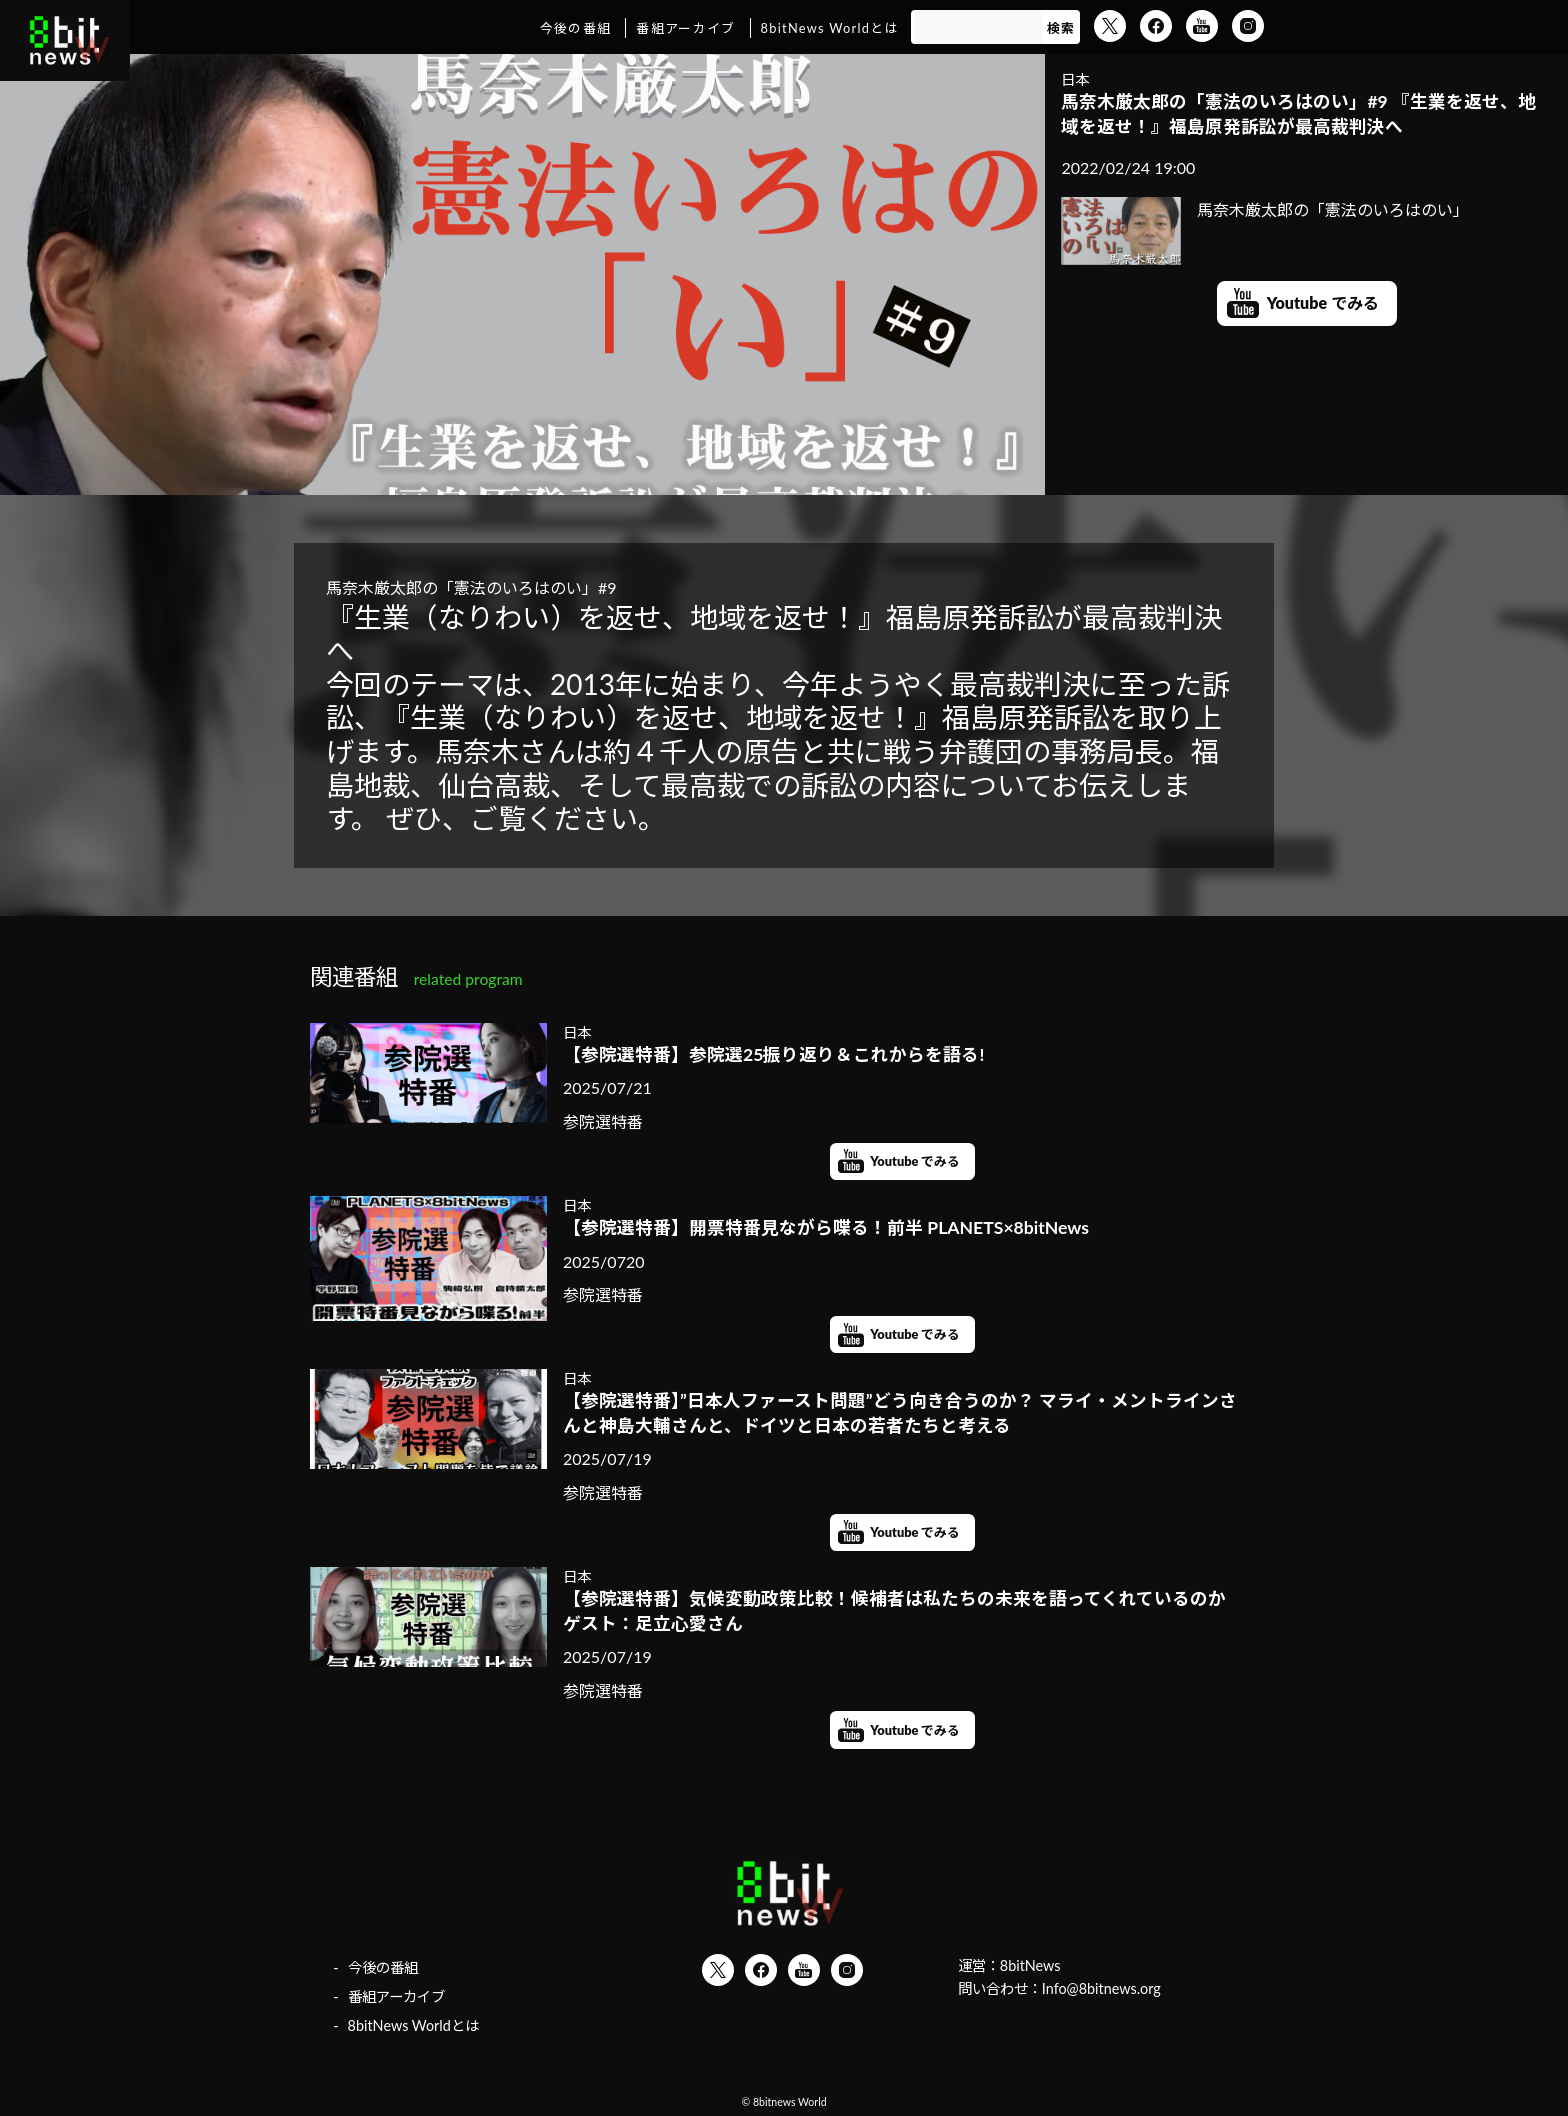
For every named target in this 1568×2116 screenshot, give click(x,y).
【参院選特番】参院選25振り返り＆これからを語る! (773, 1054)
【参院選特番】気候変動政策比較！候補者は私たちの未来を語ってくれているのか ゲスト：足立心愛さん (902, 1611)
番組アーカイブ (685, 28)
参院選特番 (603, 1121)
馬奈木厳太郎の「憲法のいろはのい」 (1265, 210)
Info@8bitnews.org (1101, 1988)
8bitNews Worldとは (830, 28)
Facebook (1156, 26)
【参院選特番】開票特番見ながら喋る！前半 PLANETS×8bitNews (826, 1227)
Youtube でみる (1323, 302)
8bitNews (1030, 1965)
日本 (1075, 79)
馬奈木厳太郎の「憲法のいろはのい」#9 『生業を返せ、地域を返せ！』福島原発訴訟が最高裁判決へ (1298, 114)
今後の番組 (575, 28)
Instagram (1248, 26)
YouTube (1202, 26)
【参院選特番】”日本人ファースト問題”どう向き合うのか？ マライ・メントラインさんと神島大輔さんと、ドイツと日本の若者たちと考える (900, 1413)
